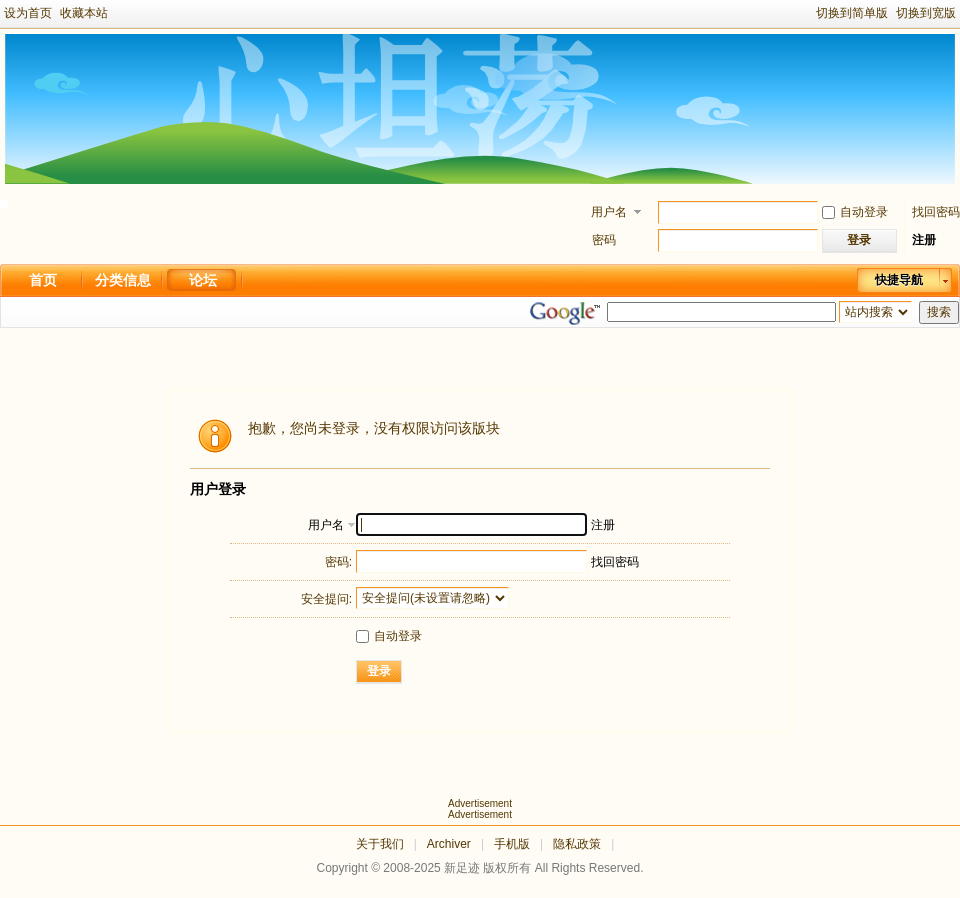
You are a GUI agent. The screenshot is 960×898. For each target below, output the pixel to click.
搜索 (939, 312)
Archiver (449, 844)
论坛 (203, 280)
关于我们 (380, 844)
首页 (43, 280)
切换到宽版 (926, 13)
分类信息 (123, 280)
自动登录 (855, 212)
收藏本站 (84, 13)
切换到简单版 (852, 13)
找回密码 (936, 212)
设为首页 (28, 13)
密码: (338, 562)
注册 (924, 240)
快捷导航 (899, 280)
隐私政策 (577, 844)
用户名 (609, 212)
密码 (604, 240)
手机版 (512, 844)
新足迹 (462, 868)
